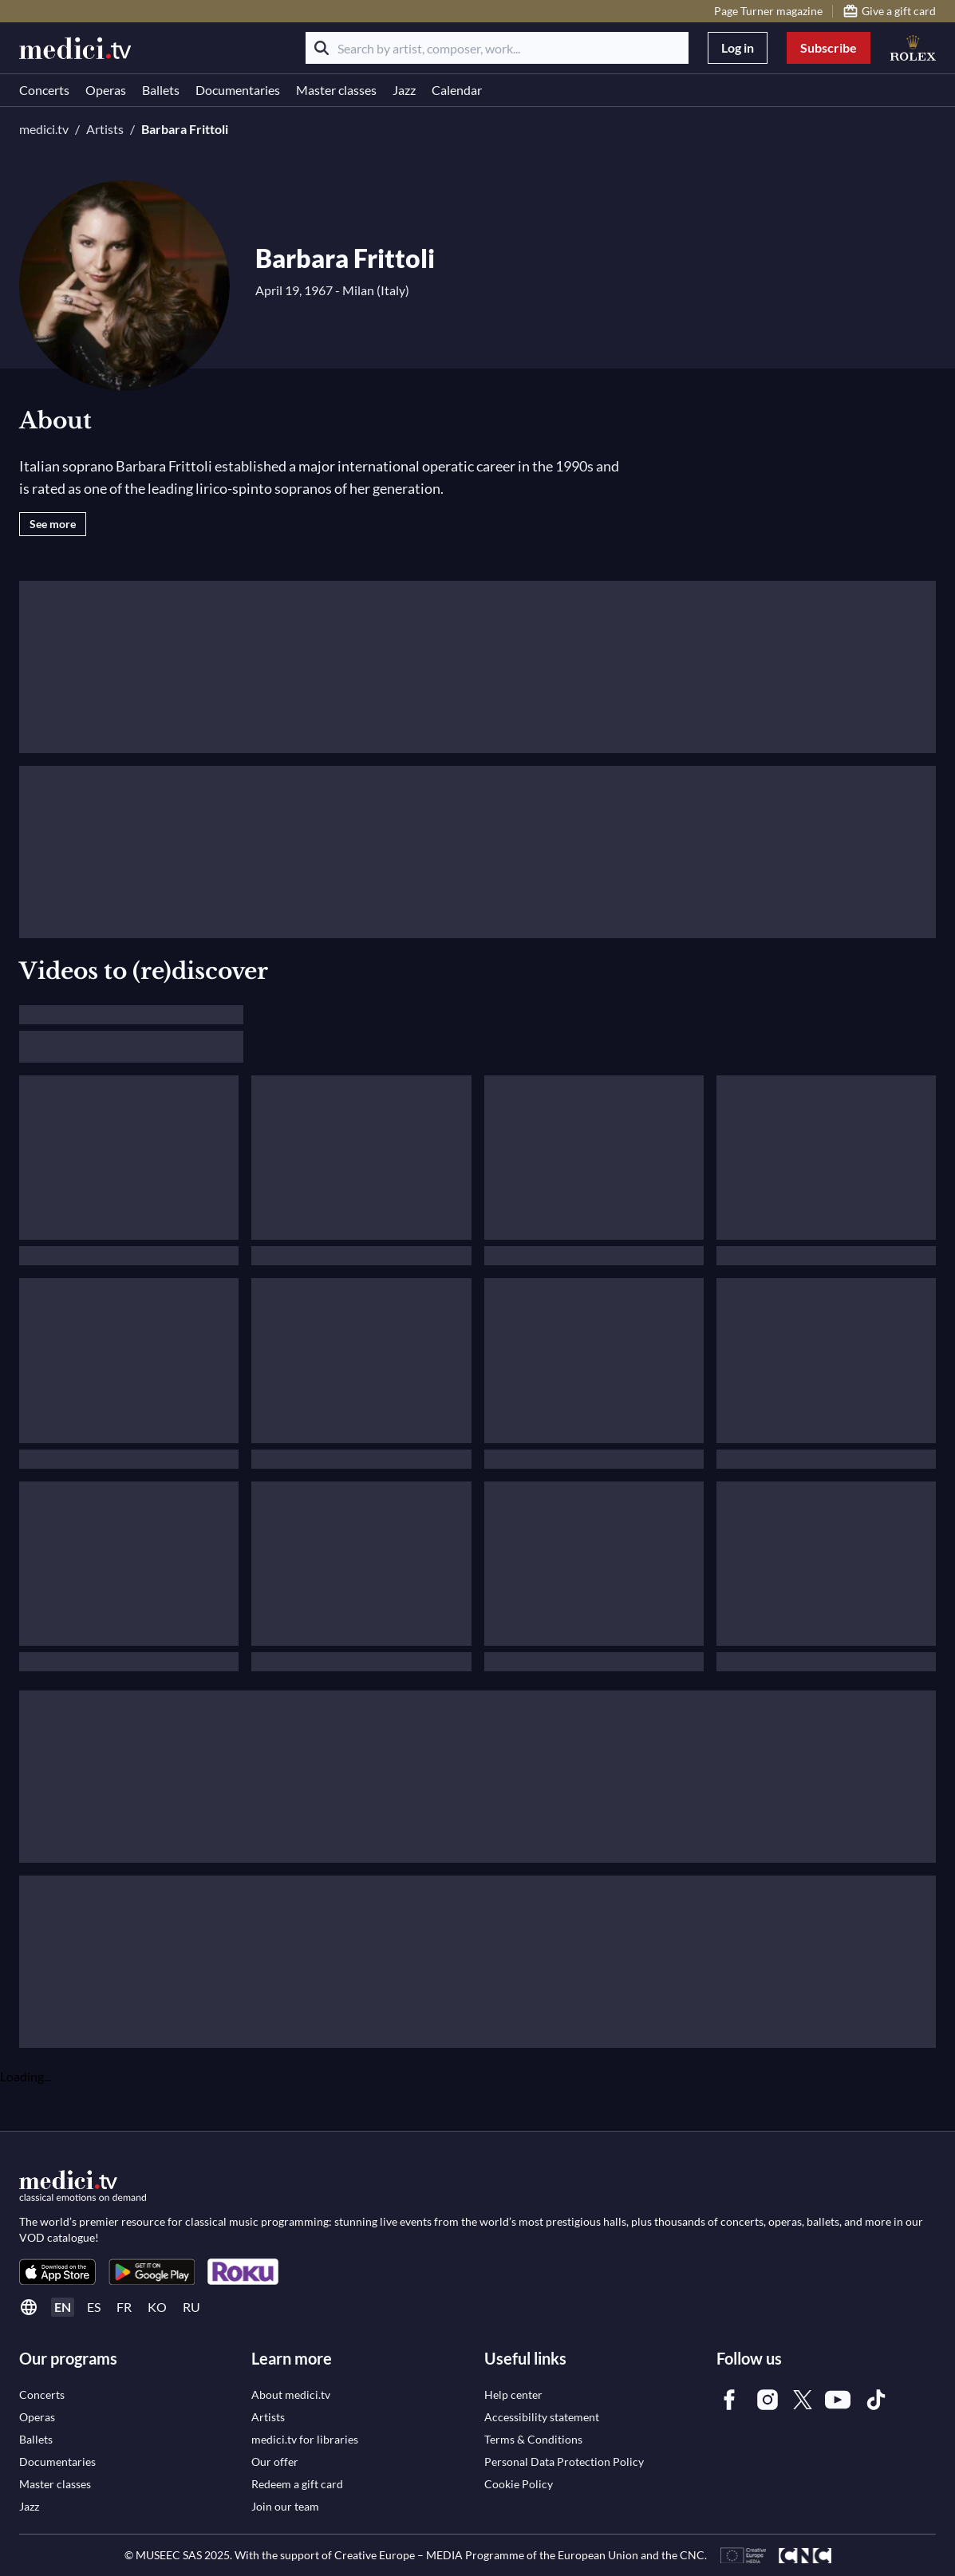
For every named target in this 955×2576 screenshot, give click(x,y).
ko (157, 2306)
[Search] (321, 47)
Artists (105, 128)
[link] (57, 2271)
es (94, 2306)
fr (124, 2306)
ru (191, 2306)
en (62, 2306)
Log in (737, 47)
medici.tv (44, 128)
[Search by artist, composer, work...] (497, 48)
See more (53, 524)
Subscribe (828, 47)
